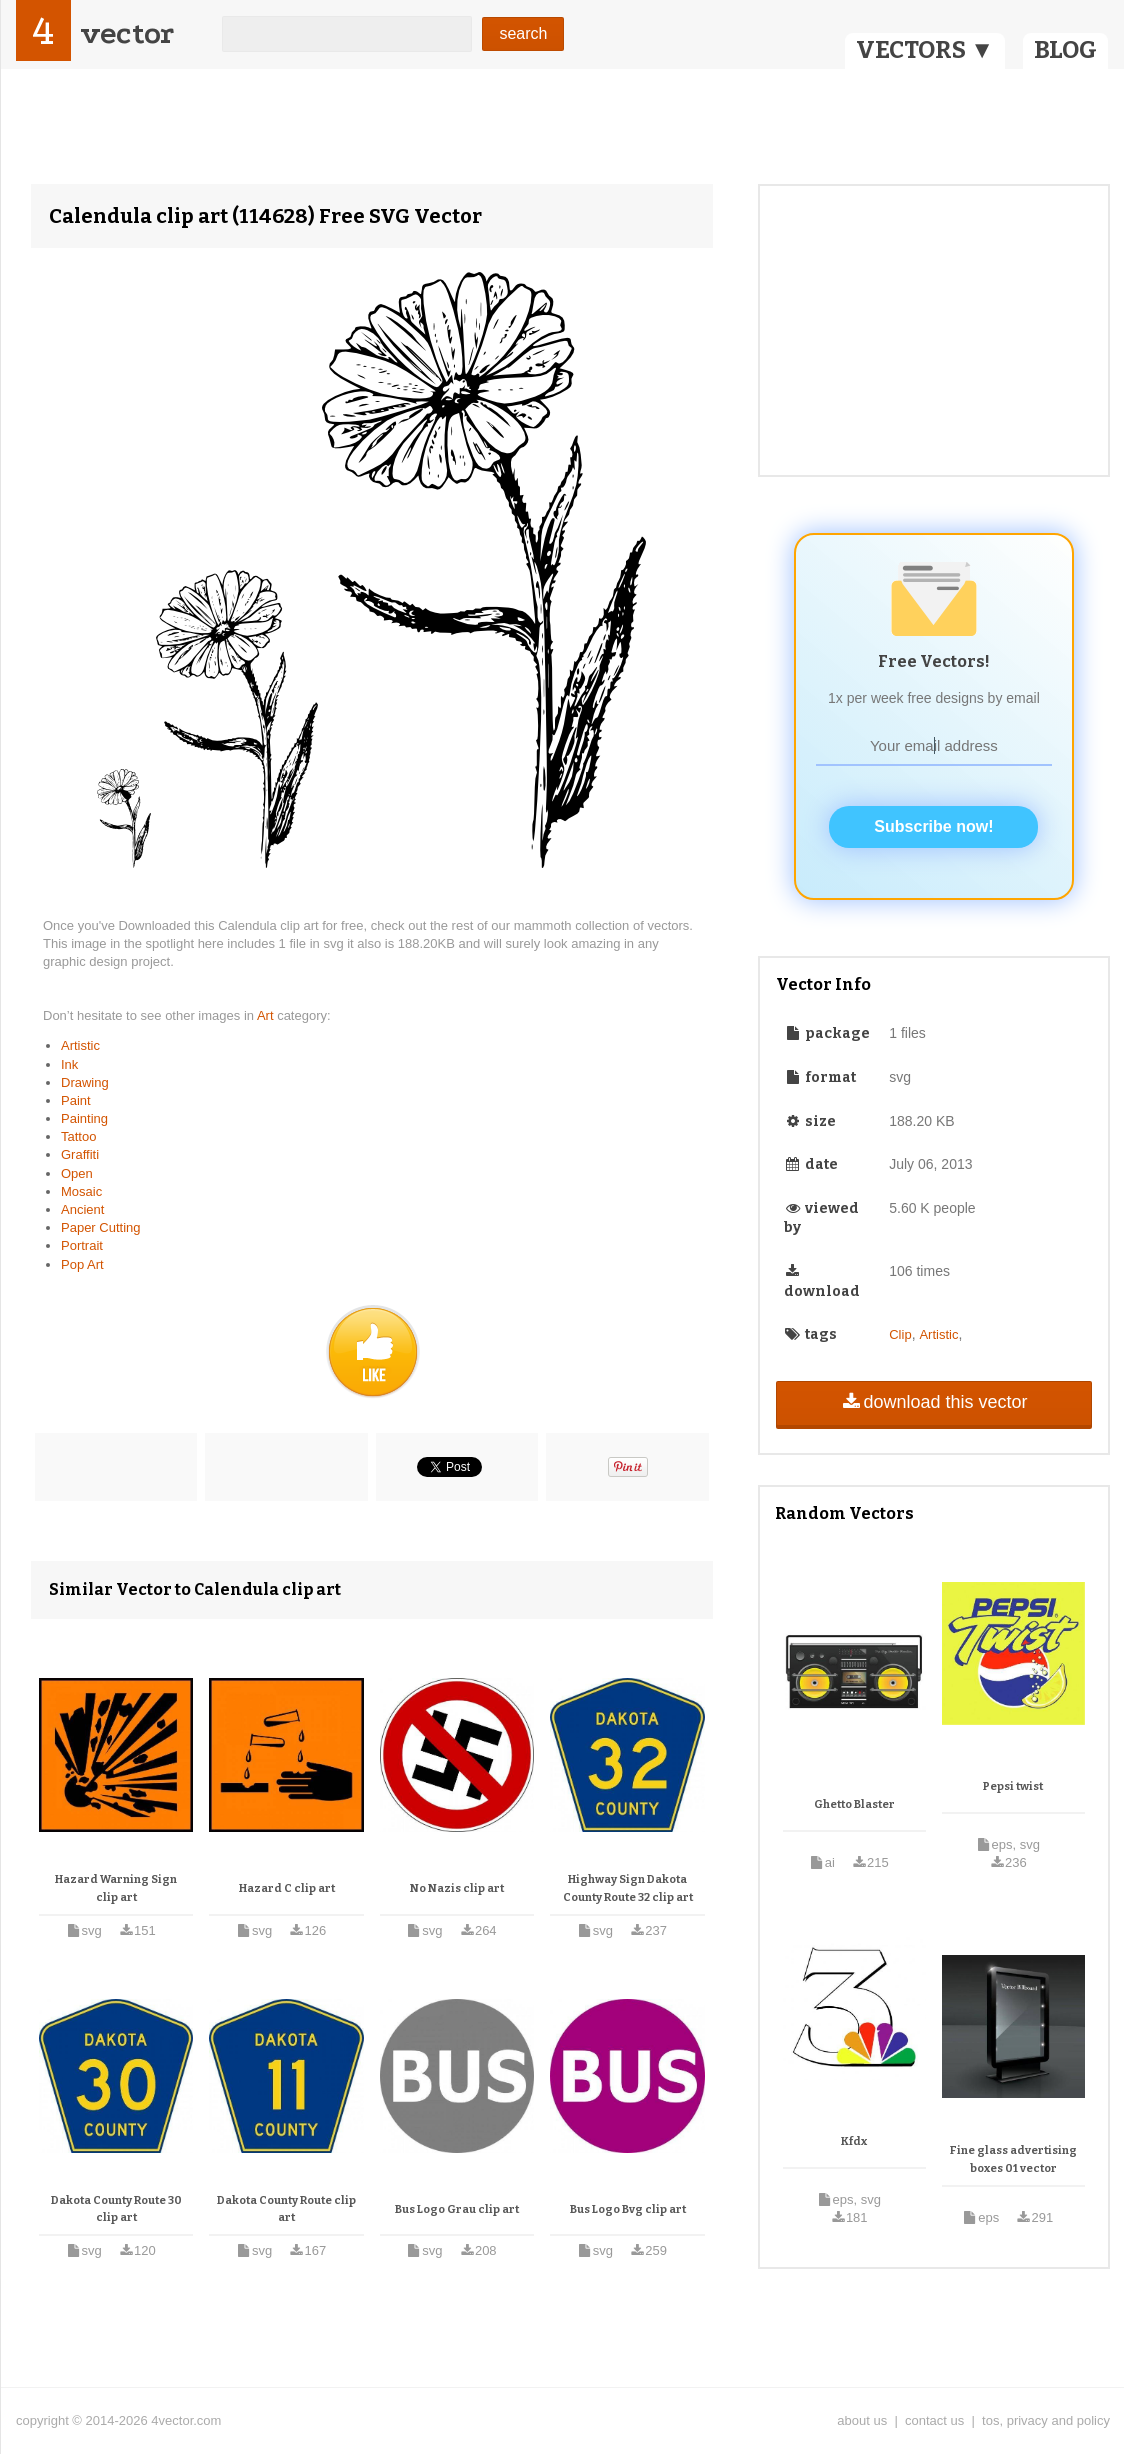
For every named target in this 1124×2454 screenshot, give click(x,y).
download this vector (933, 1402)
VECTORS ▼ (925, 50)
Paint (76, 1100)
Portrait (82, 1245)
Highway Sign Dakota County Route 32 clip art (628, 1888)
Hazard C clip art (287, 1888)
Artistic (80, 1045)
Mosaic (81, 1191)
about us (862, 2420)
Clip (900, 1334)
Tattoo (78, 1136)
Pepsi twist (1013, 1786)
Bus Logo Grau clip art (457, 2209)
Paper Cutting (101, 1227)
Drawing (85, 1082)
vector (127, 33)
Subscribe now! (933, 826)
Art (267, 1015)
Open (77, 1173)
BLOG (1065, 50)
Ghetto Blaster (854, 1804)
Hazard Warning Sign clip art (116, 1888)
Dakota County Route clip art (286, 2209)
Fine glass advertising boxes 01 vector (1013, 2159)
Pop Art (82, 1264)
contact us (934, 2420)
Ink (69, 1064)
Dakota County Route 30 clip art (116, 2209)
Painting (84, 1118)
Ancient (82, 1209)
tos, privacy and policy (1046, 2420)
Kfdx (854, 2141)
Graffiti (80, 1154)
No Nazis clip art (457, 1888)
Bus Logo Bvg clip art (628, 2209)
